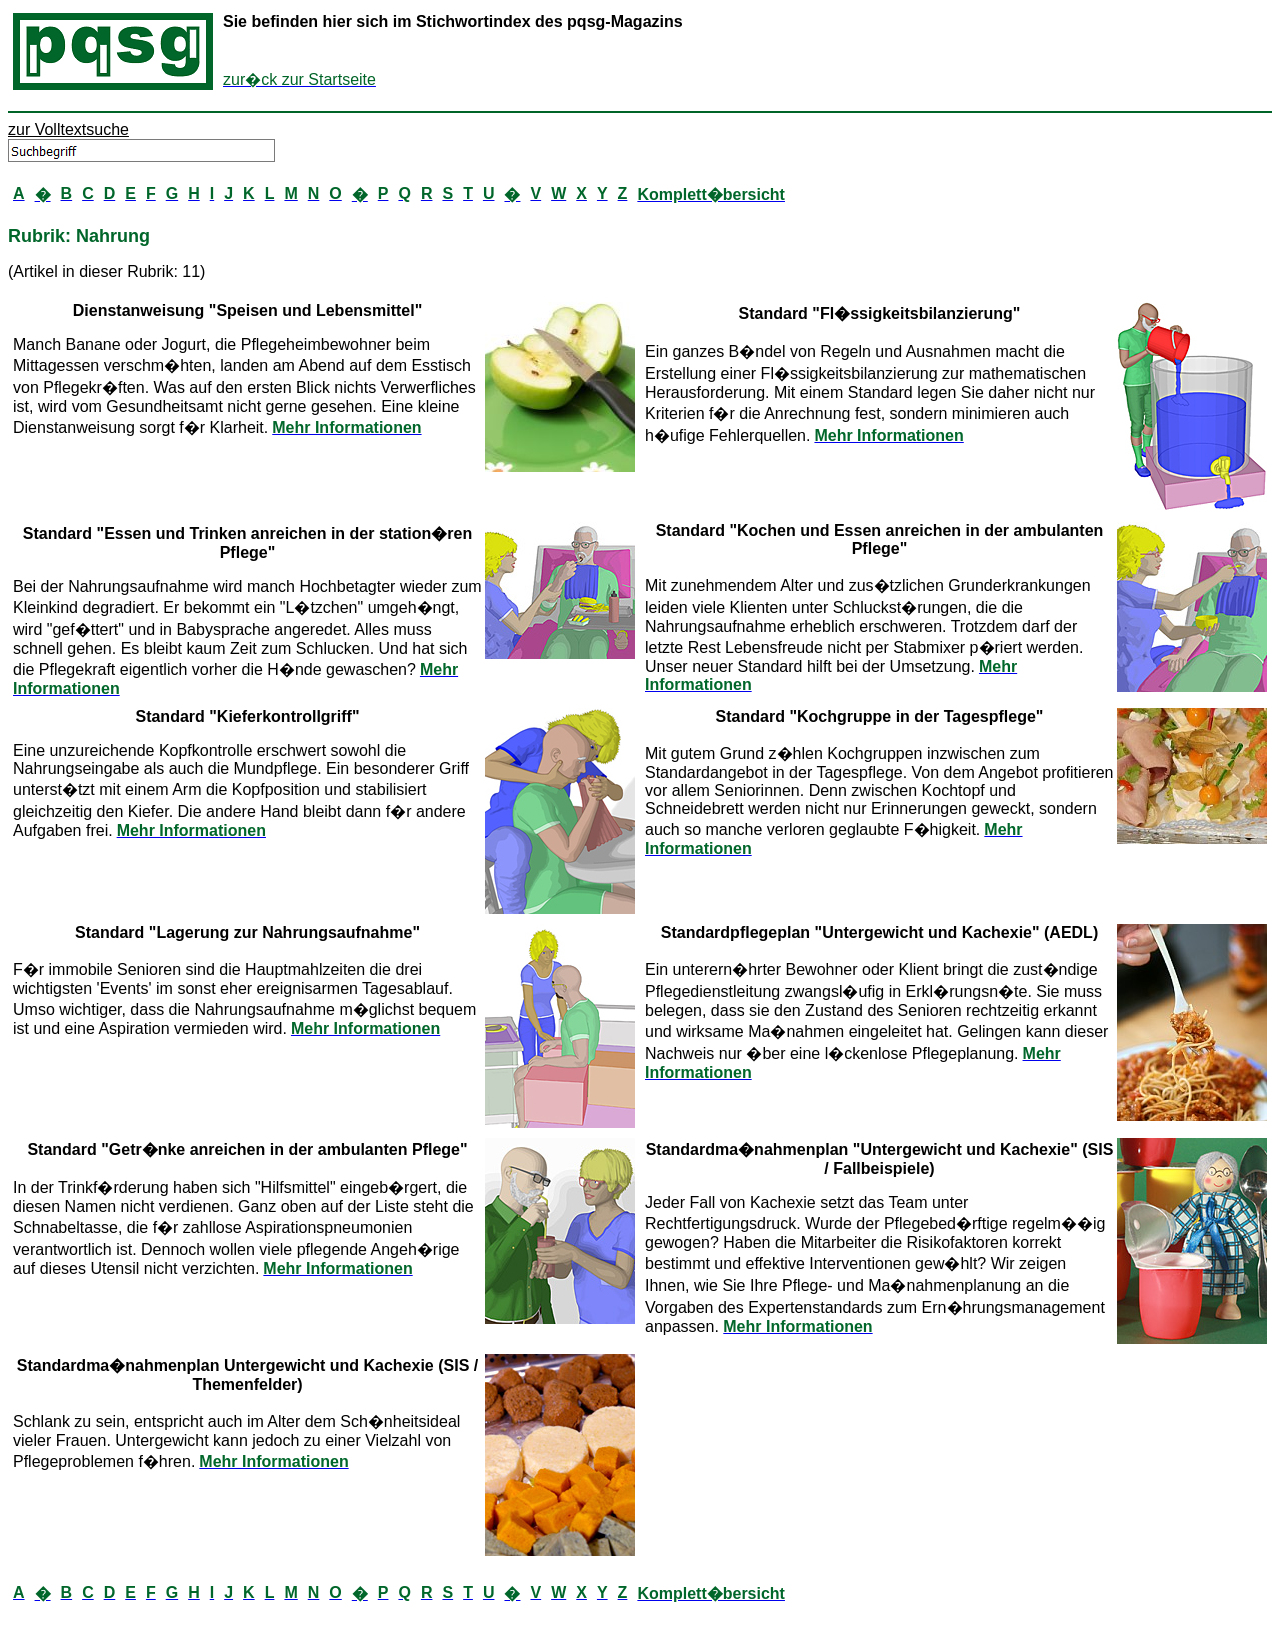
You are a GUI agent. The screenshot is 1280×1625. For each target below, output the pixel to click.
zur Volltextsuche (68, 129)
